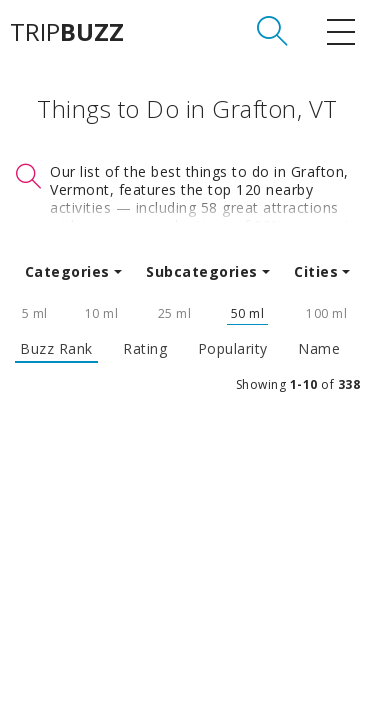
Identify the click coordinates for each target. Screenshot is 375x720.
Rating (145, 349)
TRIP (67, 32)
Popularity (233, 349)
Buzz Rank (56, 349)
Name (319, 349)
